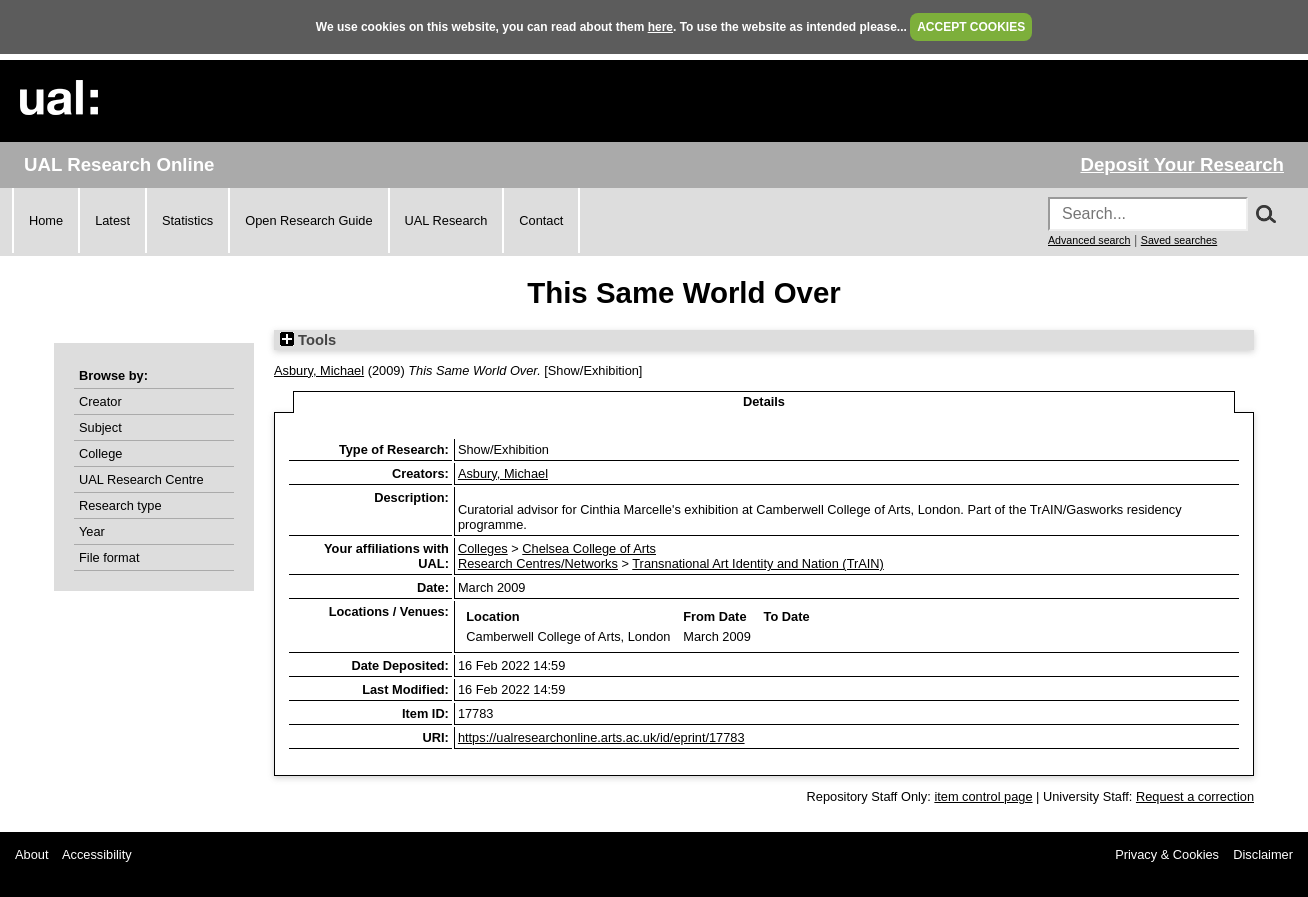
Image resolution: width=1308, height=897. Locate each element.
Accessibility (97, 854)
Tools (308, 340)
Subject (100, 427)
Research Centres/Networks (538, 563)
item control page (983, 796)
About (31, 854)
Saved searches (1179, 240)
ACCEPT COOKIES (971, 27)
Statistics (187, 220)
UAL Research (446, 220)
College (100, 453)
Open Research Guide (308, 220)
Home (46, 220)
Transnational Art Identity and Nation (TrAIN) (758, 563)
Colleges (483, 548)
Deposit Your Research (1182, 164)
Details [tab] (764, 401)
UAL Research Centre (141, 479)
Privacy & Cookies (1167, 854)
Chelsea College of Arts (589, 548)
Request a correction (1195, 796)
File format (109, 557)
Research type (120, 505)
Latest (112, 220)
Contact (541, 220)
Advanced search (1089, 240)
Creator (100, 401)
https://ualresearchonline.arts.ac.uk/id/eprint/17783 (601, 737)
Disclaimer (1263, 854)
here (660, 27)
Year (92, 531)
